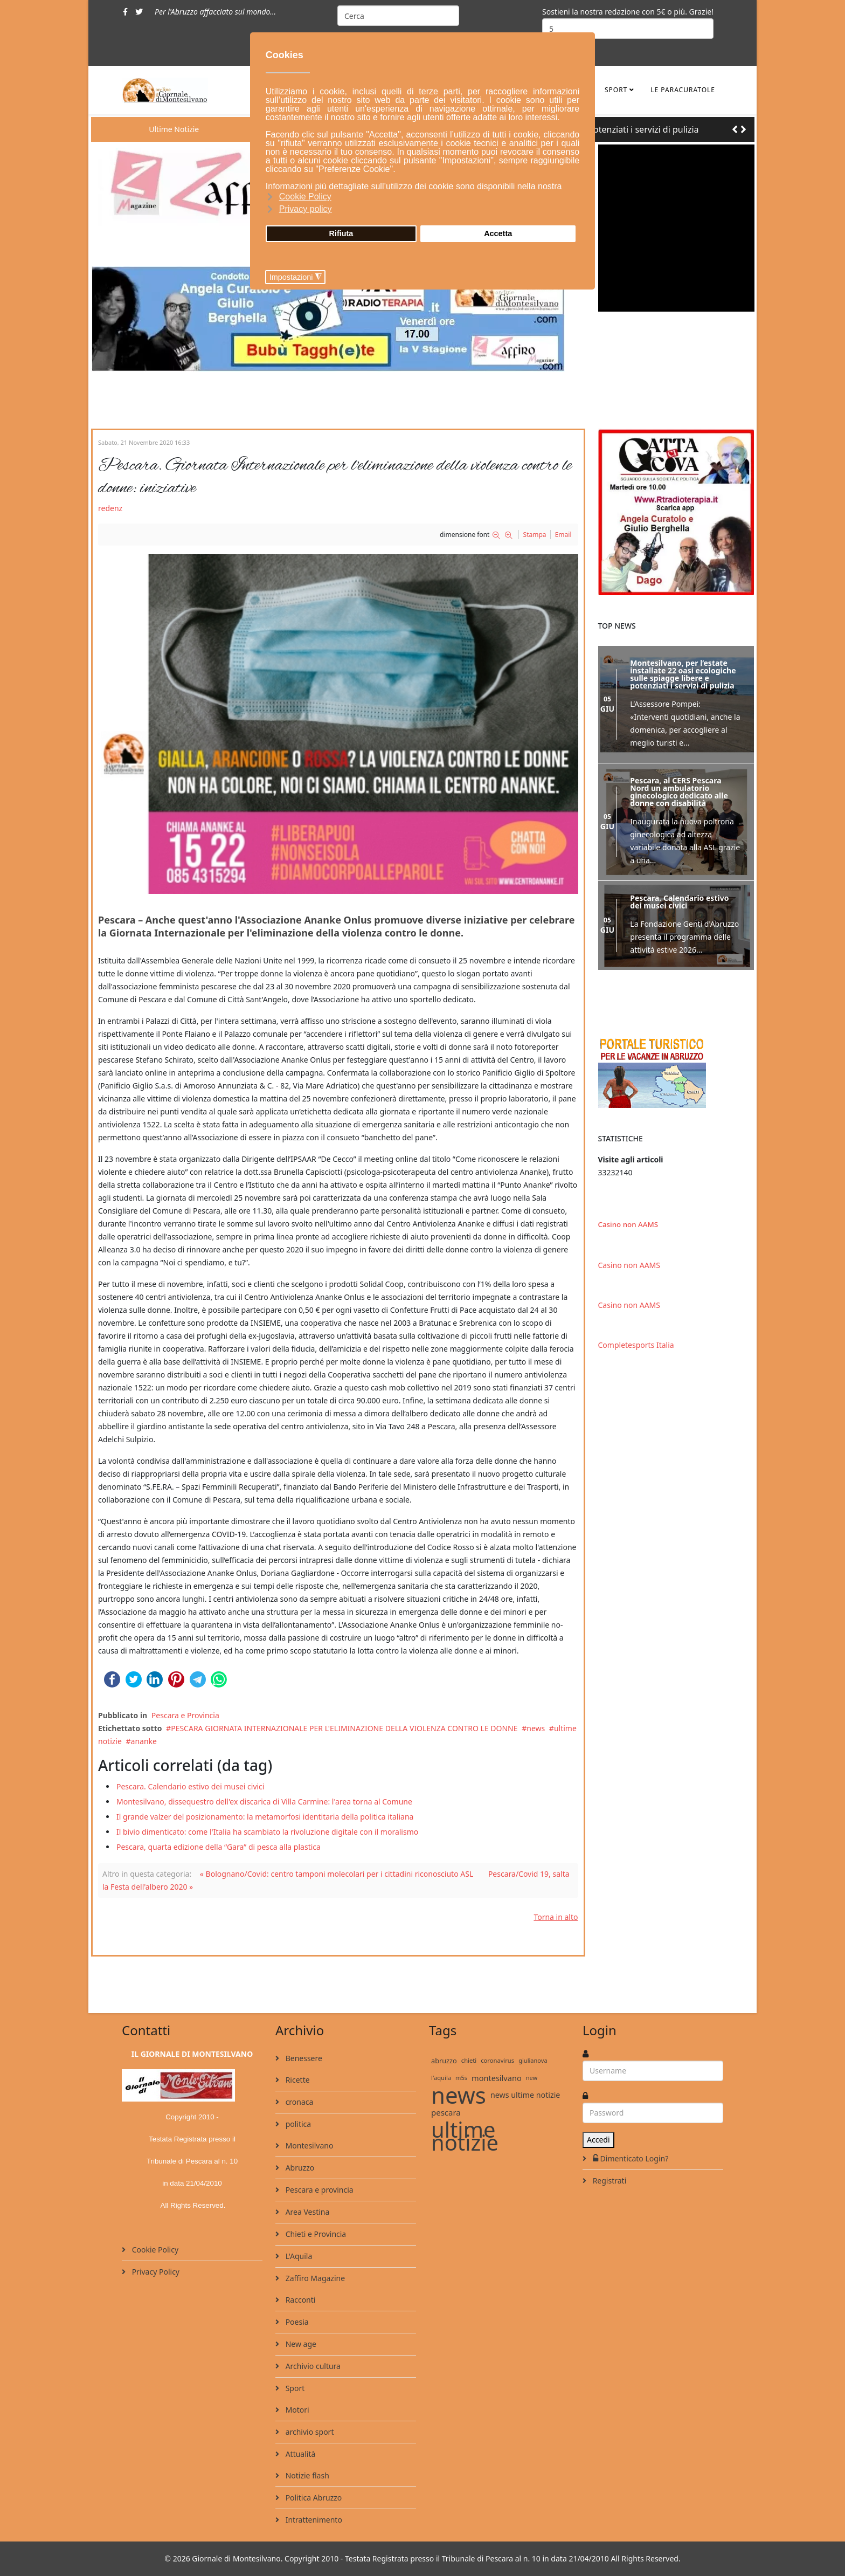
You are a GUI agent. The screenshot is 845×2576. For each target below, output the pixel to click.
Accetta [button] (498, 233)
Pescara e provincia (318, 2190)
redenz (110, 508)
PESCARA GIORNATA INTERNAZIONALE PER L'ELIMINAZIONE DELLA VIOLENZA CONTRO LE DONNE (344, 1728)
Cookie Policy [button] (305, 196)
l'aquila (441, 2078)
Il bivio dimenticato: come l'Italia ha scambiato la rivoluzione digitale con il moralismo (267, 1832)
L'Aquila (297, 2256)
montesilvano (497, 2077)
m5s (461, 2078)
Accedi (598, 2139)
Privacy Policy (154, 2272)
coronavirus (497, 2060)
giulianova (532, 2060)
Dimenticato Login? (629, 2158)
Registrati (608, 2180)
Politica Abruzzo (312, 2497)
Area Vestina (306, 2212)
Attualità (299, 2454)
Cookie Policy (154, 2249)
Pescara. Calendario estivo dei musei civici (190, 1786)
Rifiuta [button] (341, 233)
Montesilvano (308, 2145)
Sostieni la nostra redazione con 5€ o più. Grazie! (628, 11)
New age (299, 2344)
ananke (144, 1741)
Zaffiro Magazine (314, 2278)
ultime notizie (464, 2136)
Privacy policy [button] (305, 208)
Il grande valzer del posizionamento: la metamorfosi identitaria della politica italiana (264, 1817)
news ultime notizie (525, 2095)
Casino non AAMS (628, 1224)
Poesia (296, 2322)
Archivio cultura (312, 2366)
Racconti (299, 2300)
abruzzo (444, 2060)
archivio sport (308, 2432)
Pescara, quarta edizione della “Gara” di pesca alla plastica (218, 1847)
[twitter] (139, 11)
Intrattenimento (312, 2520)
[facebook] (125, 11)
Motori (296, 2410)
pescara (446, 2112)
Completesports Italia (636, 1345)
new (532, 2078)
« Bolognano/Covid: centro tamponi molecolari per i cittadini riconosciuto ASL (336, 1874)
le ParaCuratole (682, 89)
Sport (616, 89)
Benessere (302, 2058)
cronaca (298, 2102)
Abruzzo (298, 2167)
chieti (468, 2060)
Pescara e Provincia (185, 1715)
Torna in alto (556, 1917)
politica (297, 2124)
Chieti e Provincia (314, 2234)
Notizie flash (306, 2475)
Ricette (296, 2080)
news (536, 1728)
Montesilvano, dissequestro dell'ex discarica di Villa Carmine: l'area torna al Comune (264, 1801)
